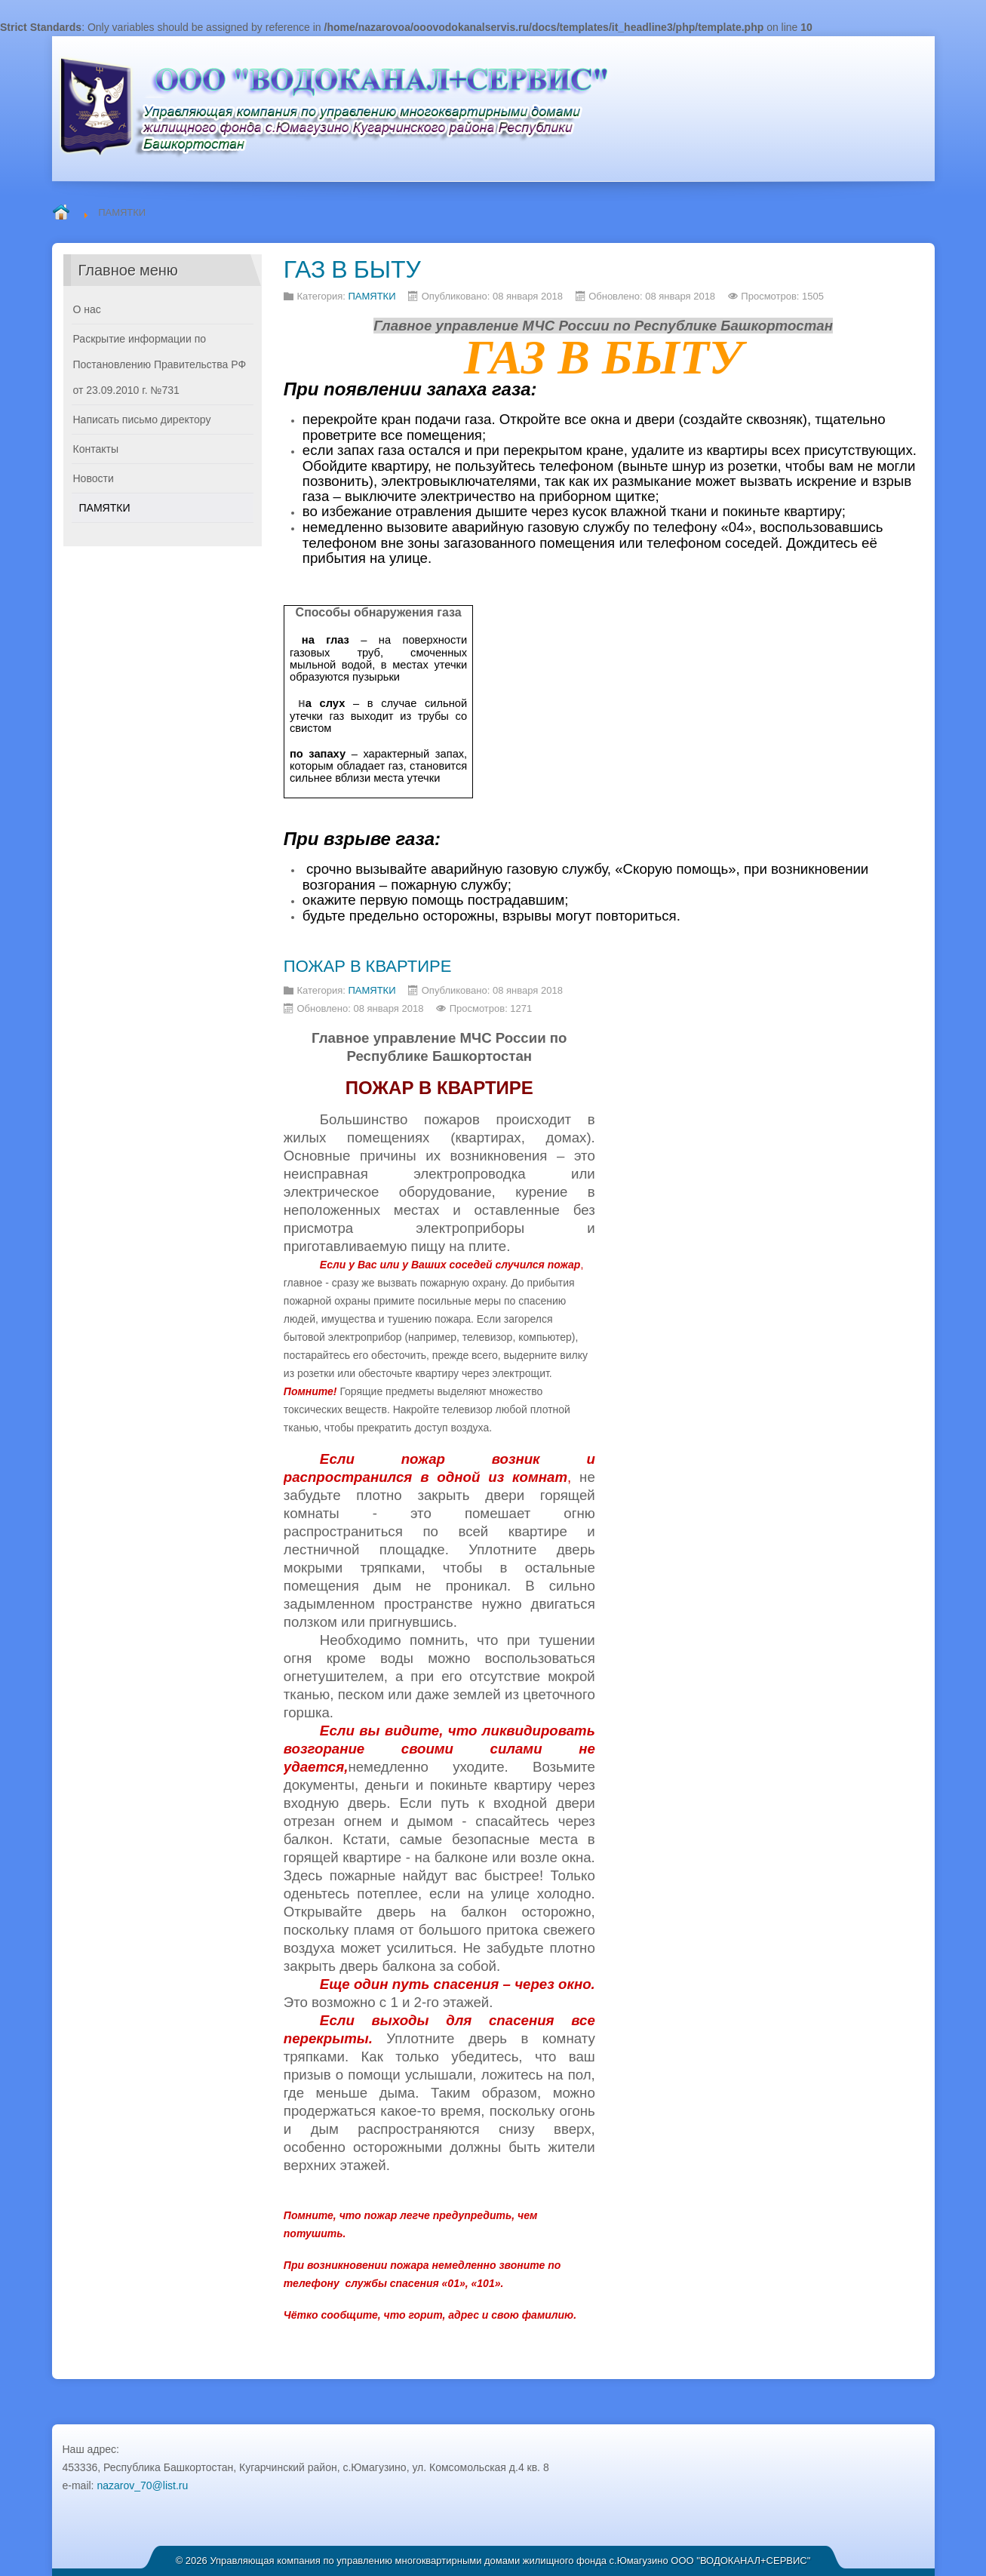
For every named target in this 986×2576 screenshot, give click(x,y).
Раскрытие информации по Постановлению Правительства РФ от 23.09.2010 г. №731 (160, 364)
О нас (87, 309)
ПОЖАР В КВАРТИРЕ (368, 966)
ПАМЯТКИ (371, 296)
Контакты (95, 449)
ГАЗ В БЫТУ (352, 269)
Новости (93, 478)
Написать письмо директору (142, 419)
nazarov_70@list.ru (142, 2485)
